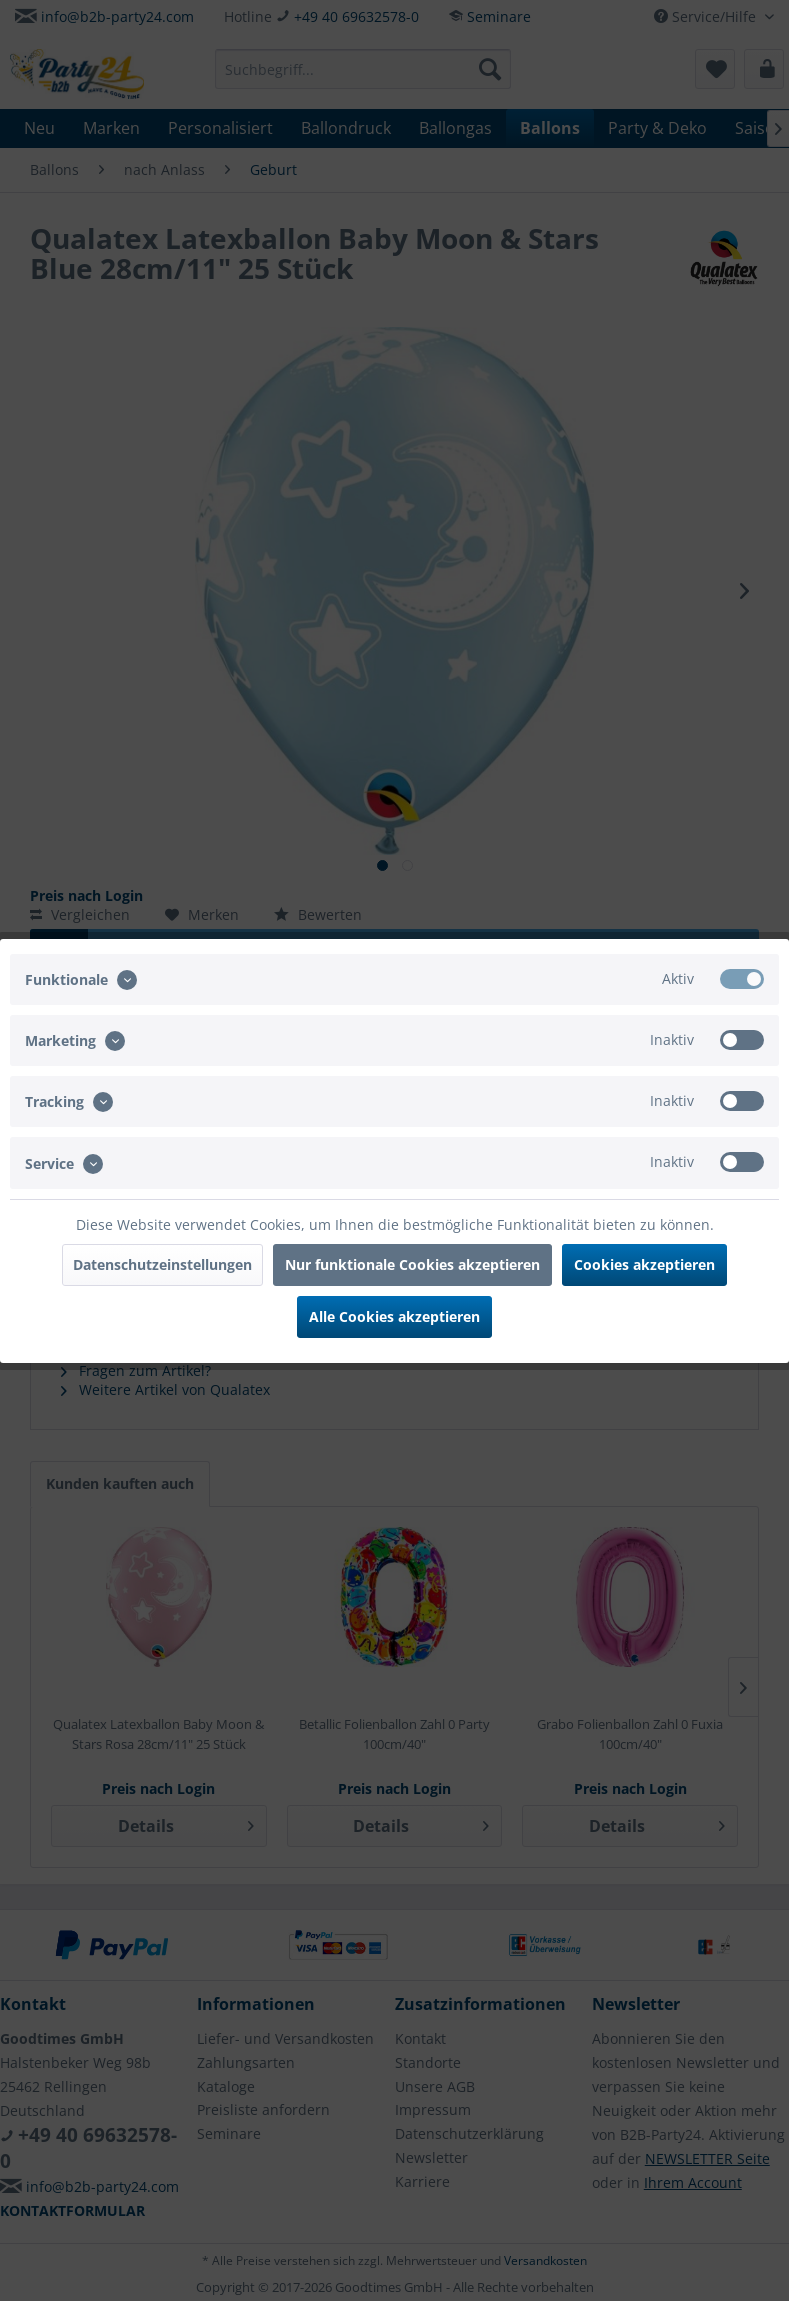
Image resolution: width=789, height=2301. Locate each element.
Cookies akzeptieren (644, 1264)
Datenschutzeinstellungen (162, 1264)
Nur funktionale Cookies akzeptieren (412, 1264)
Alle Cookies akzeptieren (394, 1316)
